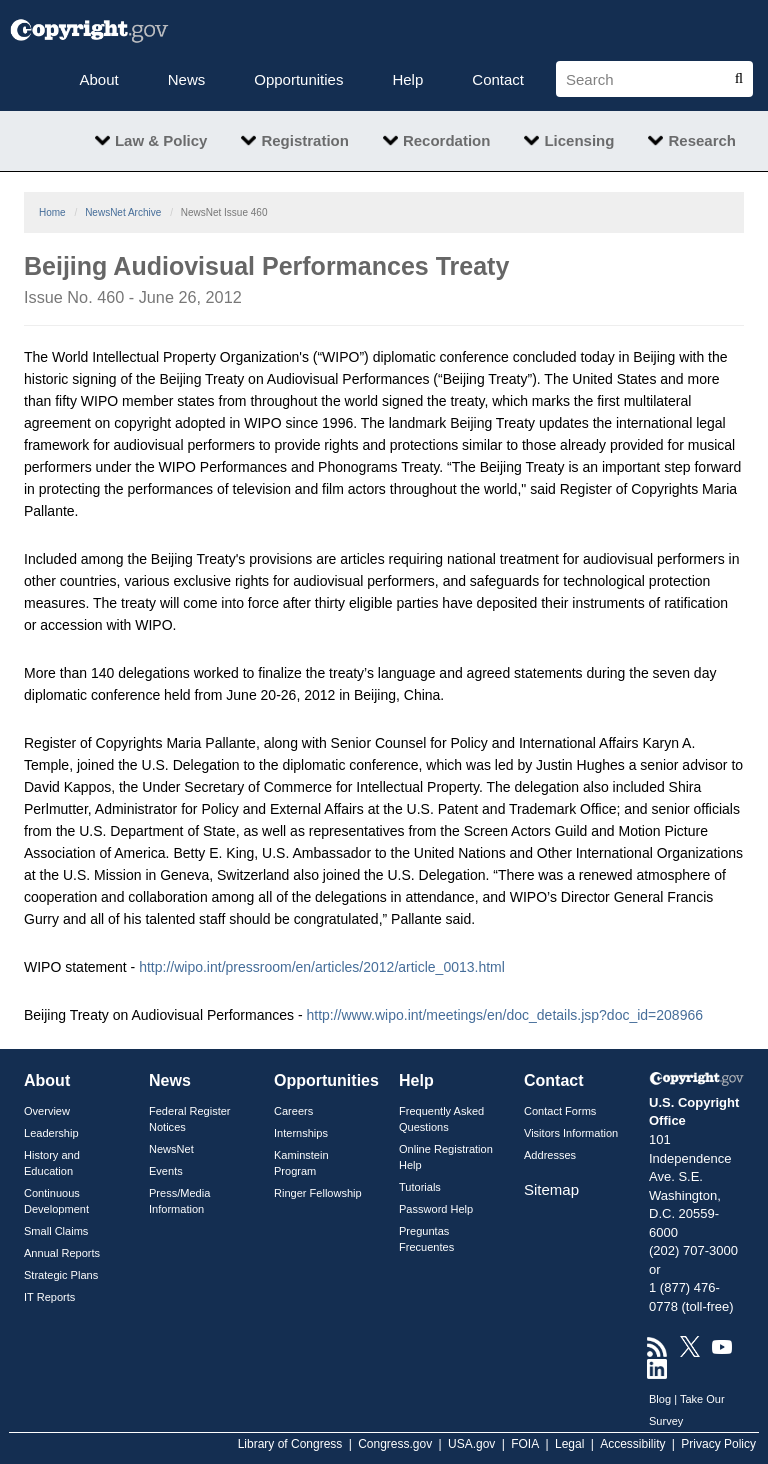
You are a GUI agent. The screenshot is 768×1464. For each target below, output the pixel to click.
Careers (293, 1111)
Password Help (436, 1209)
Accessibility (632, 1444)
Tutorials (420, 1187)
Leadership (51, 1133)
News (187, 79)
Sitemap (551, 1189)
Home (52, 212)
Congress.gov (395, 1444)
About (99, 79)
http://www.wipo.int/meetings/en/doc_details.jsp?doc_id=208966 (504, 1015)
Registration (305, 140)
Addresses (550, 1155)
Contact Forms (560, 1111)
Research (702, 140)
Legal (569, 1444)
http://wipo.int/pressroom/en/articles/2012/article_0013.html (322, 967)
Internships (301, 1133)
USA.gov (471, 1444)
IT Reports (49, 1297)
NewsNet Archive (123, 212)
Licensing (579, 140)
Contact (498, 79)
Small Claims (56, 1231)
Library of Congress (290, 1444)
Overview (47, 1111)
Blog (660, 1399)
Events (166, 1171)
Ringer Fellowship (318, 1193)
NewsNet (171, 1149)
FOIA (525, 1444)
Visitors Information (571, 1133)
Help (407, 79)
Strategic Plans (61, 1275)
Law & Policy (161, 140)
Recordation (447, 140)
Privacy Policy (718, 1444)
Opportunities (298, 79)
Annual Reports (62, 1253)
